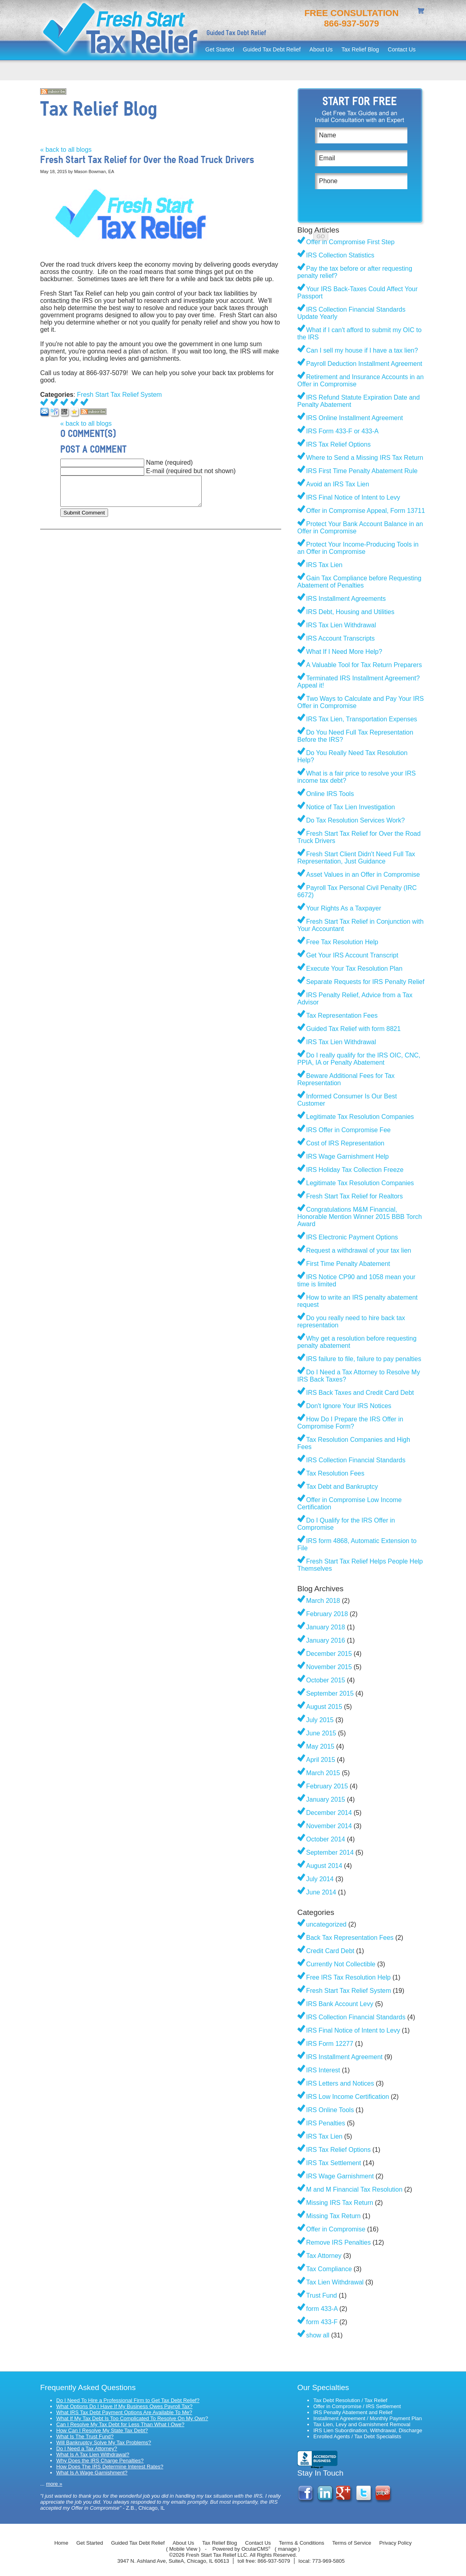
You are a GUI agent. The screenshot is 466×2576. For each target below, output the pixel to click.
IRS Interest (323, 2070)
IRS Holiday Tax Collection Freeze (354, 1169)
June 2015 (321, 1733)
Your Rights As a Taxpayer (343, 908)
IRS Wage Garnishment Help (347, 1156)
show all (317, 2335)
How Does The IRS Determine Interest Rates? (109, 2467)
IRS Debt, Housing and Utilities (350, 611)
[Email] (361, 158)
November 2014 (329, 1826)
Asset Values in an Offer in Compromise (363, 874)
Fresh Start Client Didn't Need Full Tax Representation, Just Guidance (356, 858)
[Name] (361, 135)
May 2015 (320, 1746)
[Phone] (361, 181)
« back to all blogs (66, 149)
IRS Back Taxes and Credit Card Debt (360, 1392)
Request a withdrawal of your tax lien (358, 1250)
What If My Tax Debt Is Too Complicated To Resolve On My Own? (132, 2418)
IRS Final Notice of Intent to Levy (353, 497)
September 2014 (330, 1852)
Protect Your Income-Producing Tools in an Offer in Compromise (358, 548)
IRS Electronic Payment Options (352, 1237)
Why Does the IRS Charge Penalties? (100, 2461)
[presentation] (376, 211)
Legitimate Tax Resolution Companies (360, 1116)
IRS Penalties (325, 2123)
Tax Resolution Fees (335, 1473)
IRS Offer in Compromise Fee (348, 1130)
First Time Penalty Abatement (348, 1263)
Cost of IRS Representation (345, 1143)
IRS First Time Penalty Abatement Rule (361, 470)
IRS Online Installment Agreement (354, 417)
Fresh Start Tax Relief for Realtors (354, 1196)
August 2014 (324, 1865)
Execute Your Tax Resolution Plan (354, 968)
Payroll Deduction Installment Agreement (364, 363)
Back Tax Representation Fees (350, 1937)
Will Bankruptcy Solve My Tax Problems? (103, 2442)
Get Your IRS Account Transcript (352, 955)
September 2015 (330, 1693)
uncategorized (326, 1924)
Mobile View (183, 2549)
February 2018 (327, 1614)
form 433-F (321, 2322)
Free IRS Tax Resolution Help (348, 1977)
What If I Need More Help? (344, 651)
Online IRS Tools (330, 793)
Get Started (219, 49)
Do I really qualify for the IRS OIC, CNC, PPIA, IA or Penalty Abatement (359, 1059)
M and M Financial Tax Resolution (354, 2189)
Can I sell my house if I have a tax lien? (362, 350)
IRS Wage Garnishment (340, 2176)
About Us (321, 49)
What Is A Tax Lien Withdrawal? (92, 2454)
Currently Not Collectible (341, 1964)
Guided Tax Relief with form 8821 (353, 1028)
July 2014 (320, 1879)
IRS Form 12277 (329, 2043)
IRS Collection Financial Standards (355, 1460)
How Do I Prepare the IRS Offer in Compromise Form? (350, 1423)
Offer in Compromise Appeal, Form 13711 (365, 510)
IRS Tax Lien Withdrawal (341, 625)
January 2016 (325, 1640)
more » (54, 2484)
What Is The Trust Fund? (85, 2436)
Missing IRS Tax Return (339, 2202)
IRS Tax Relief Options (338, 444)
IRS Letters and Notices (340, 2083)
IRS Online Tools (330, 2110)
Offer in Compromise (335, 2229)
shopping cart (422, 12)
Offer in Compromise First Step (350, 242)
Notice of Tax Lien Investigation (350, 807)
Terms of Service (351, 2543)
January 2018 (325, 1627)
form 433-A (321, 2308)
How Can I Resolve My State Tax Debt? (102, 2430)
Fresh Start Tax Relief (120, 30)
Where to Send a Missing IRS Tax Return (364, 457)
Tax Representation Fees (342, 1015)
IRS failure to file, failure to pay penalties (363, 1358)
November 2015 (329, 1667)
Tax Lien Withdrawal (335, 2282)
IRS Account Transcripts (340, 638)
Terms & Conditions (301, 2543)
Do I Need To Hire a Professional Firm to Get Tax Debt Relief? (127, 2400)
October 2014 (325, 1839)
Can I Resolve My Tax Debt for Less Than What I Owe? (120, 2424)
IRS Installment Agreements (346, 598)
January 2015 (325, 1799)
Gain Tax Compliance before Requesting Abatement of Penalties (359, 582)
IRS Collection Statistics (340, 255)
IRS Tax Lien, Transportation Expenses (361, 719)
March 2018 (323, 1600)
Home (61, 2543)
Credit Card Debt (330, 1950)
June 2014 (321, 1892)
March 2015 (323, 1773)
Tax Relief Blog (360, 49)
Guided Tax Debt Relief (272, 49)
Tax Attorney (323, 2255)
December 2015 (329, 1653)
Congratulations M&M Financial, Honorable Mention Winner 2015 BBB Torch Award (359, 1216)
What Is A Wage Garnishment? (91, 2473)
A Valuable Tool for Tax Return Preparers (364, 664)
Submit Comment (84, 513)
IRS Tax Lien (324, 564)
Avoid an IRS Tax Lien (337, 484)
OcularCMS (255, 2549)
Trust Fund (321, 2295)
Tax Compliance (329, 2269)
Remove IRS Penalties (338, 2242)
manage (287, 2549)
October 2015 (325, 1680)
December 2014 (329, 1812)
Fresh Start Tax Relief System (119, 394)
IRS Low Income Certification (347, 2096)
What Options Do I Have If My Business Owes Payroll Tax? (124, 2406)
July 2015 (320, 1720)
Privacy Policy (395, 2543)
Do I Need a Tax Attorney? (86, 2448)
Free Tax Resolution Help (342, 942)
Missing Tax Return (333, 2216)
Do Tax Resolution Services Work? (355, 820)
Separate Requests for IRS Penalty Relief (365, 981)
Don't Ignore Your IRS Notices (348, 1405)
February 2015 (327, 1786)
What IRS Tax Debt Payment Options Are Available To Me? (124, 2412)
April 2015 (320, 1759)
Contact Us (401, 49)
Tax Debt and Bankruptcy (342, 1486)
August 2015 (324, 1706)
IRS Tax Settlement (333, 2163)
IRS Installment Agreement (344, 2056)
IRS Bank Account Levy (339, 2003)
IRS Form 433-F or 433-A (342, 431)
